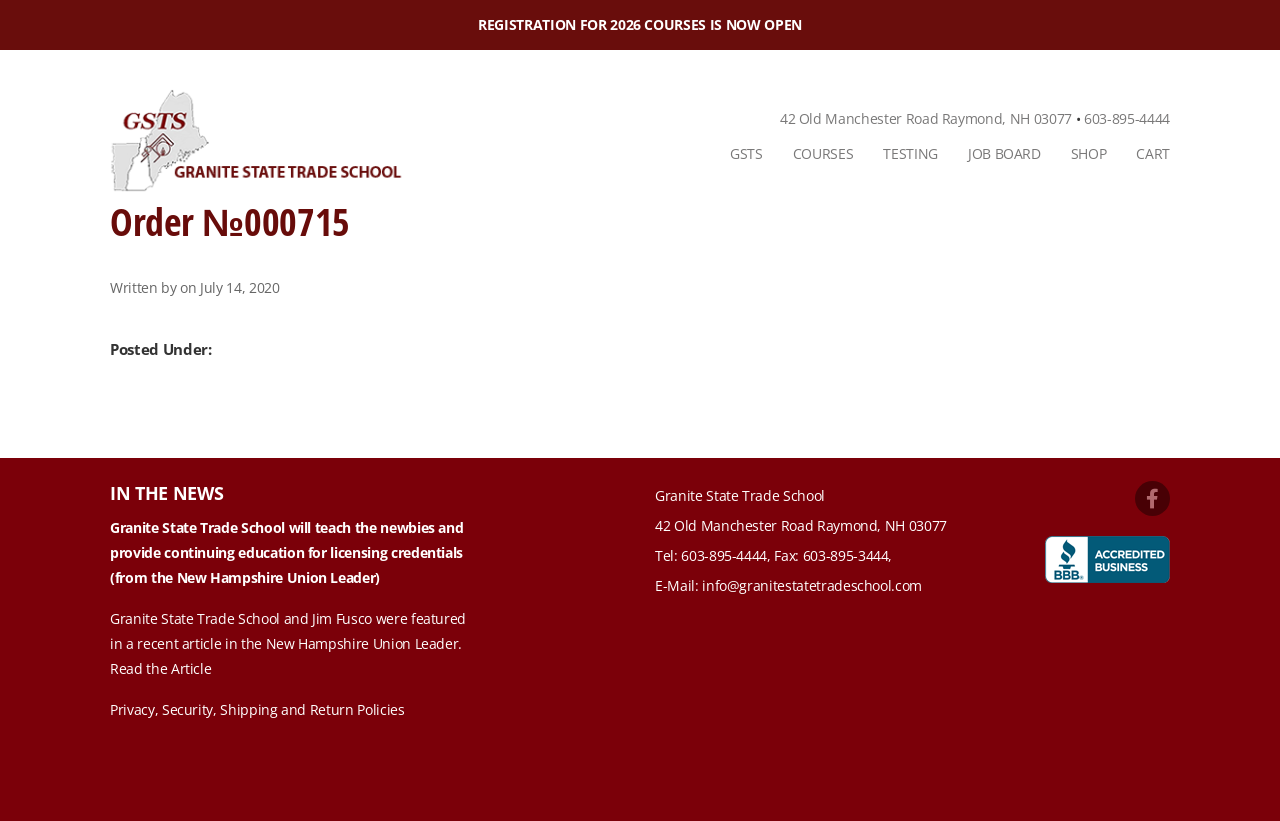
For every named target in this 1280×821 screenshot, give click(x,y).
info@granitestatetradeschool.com (812, 585)
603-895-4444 (1127, 118)
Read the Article (160, 668)
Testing (910, 153)
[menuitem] (746, 154)
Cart (1153, 153)
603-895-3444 (846, 555)
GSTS (746, 153)
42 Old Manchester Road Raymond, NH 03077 (926, 118)
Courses (823, 153)
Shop (1089, 153)
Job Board (1004, 153)
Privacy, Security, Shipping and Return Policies (257, 709)
